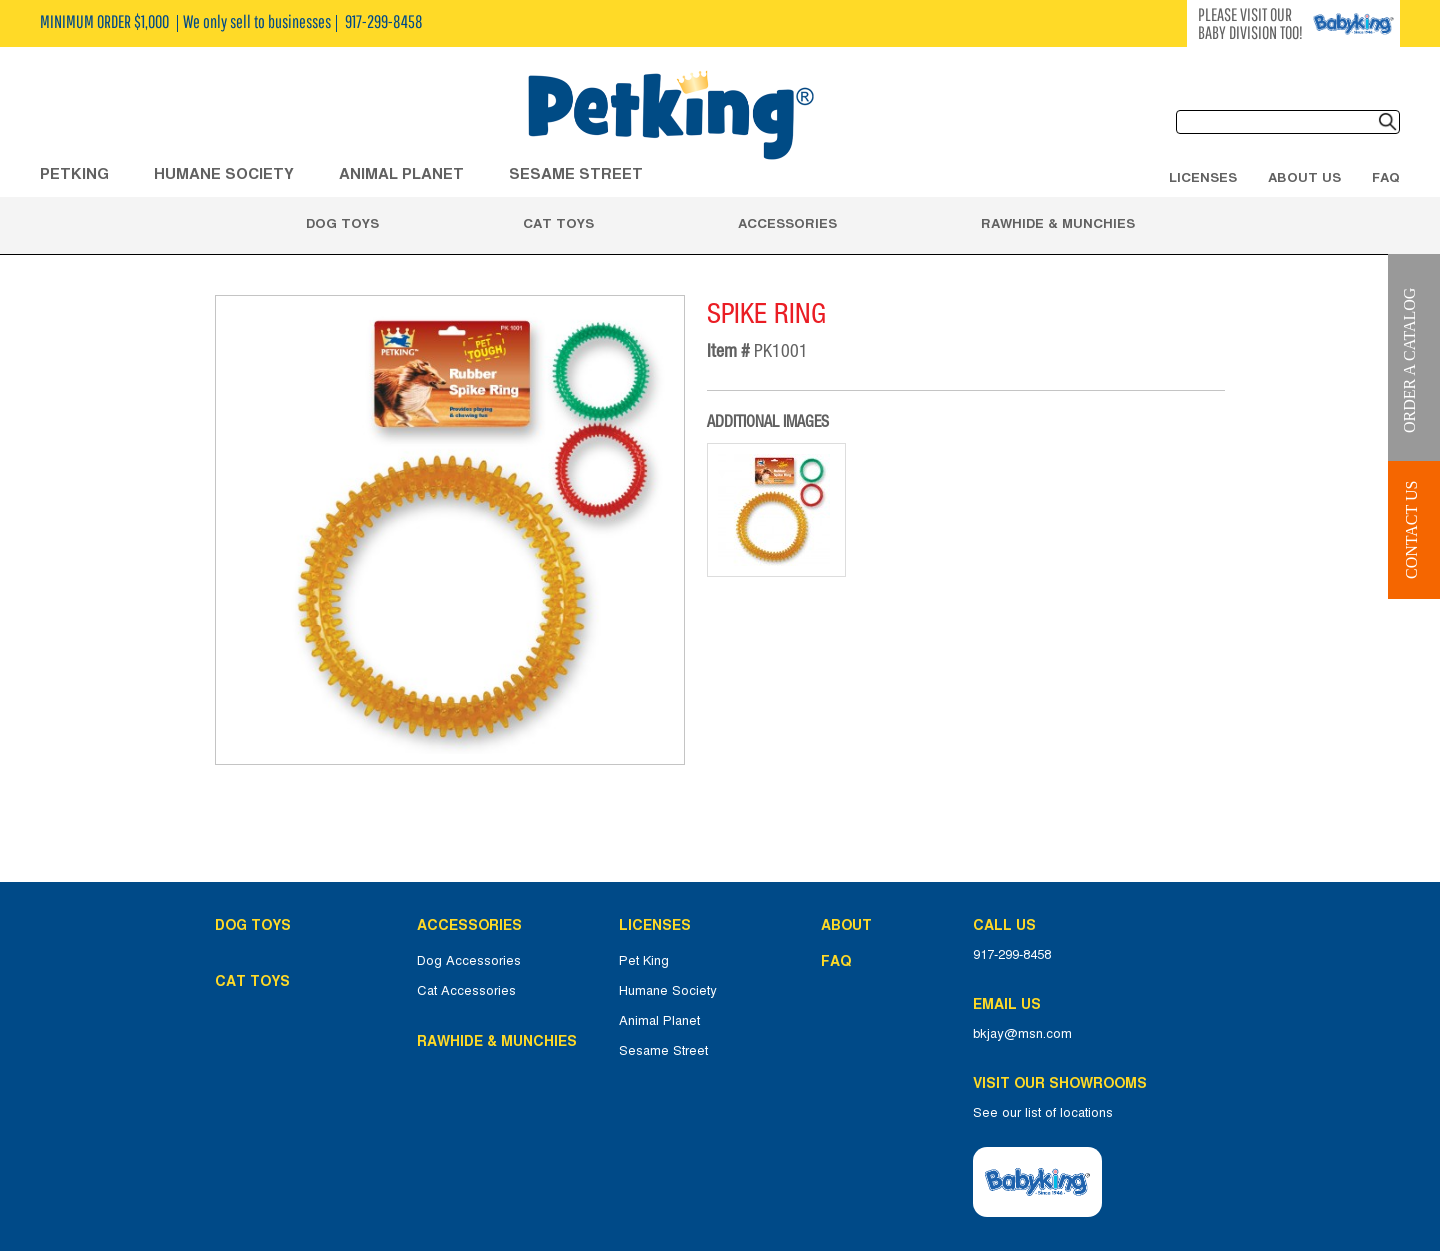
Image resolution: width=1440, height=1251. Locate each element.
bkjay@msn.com (1022, 1034)
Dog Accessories (469, 961)
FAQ (1386, 177)
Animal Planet (659, 1021)
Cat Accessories (466, 991)
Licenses (1203, 177)
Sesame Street (576, 173)
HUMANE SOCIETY (224, 173)
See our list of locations (1043, 1113)
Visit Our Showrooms (1064, 1083)
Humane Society (668, 991)
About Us (1304, 177)
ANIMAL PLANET (401, 173)
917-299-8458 (1012, 955)
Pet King (644, 961)
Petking (74, 173)
